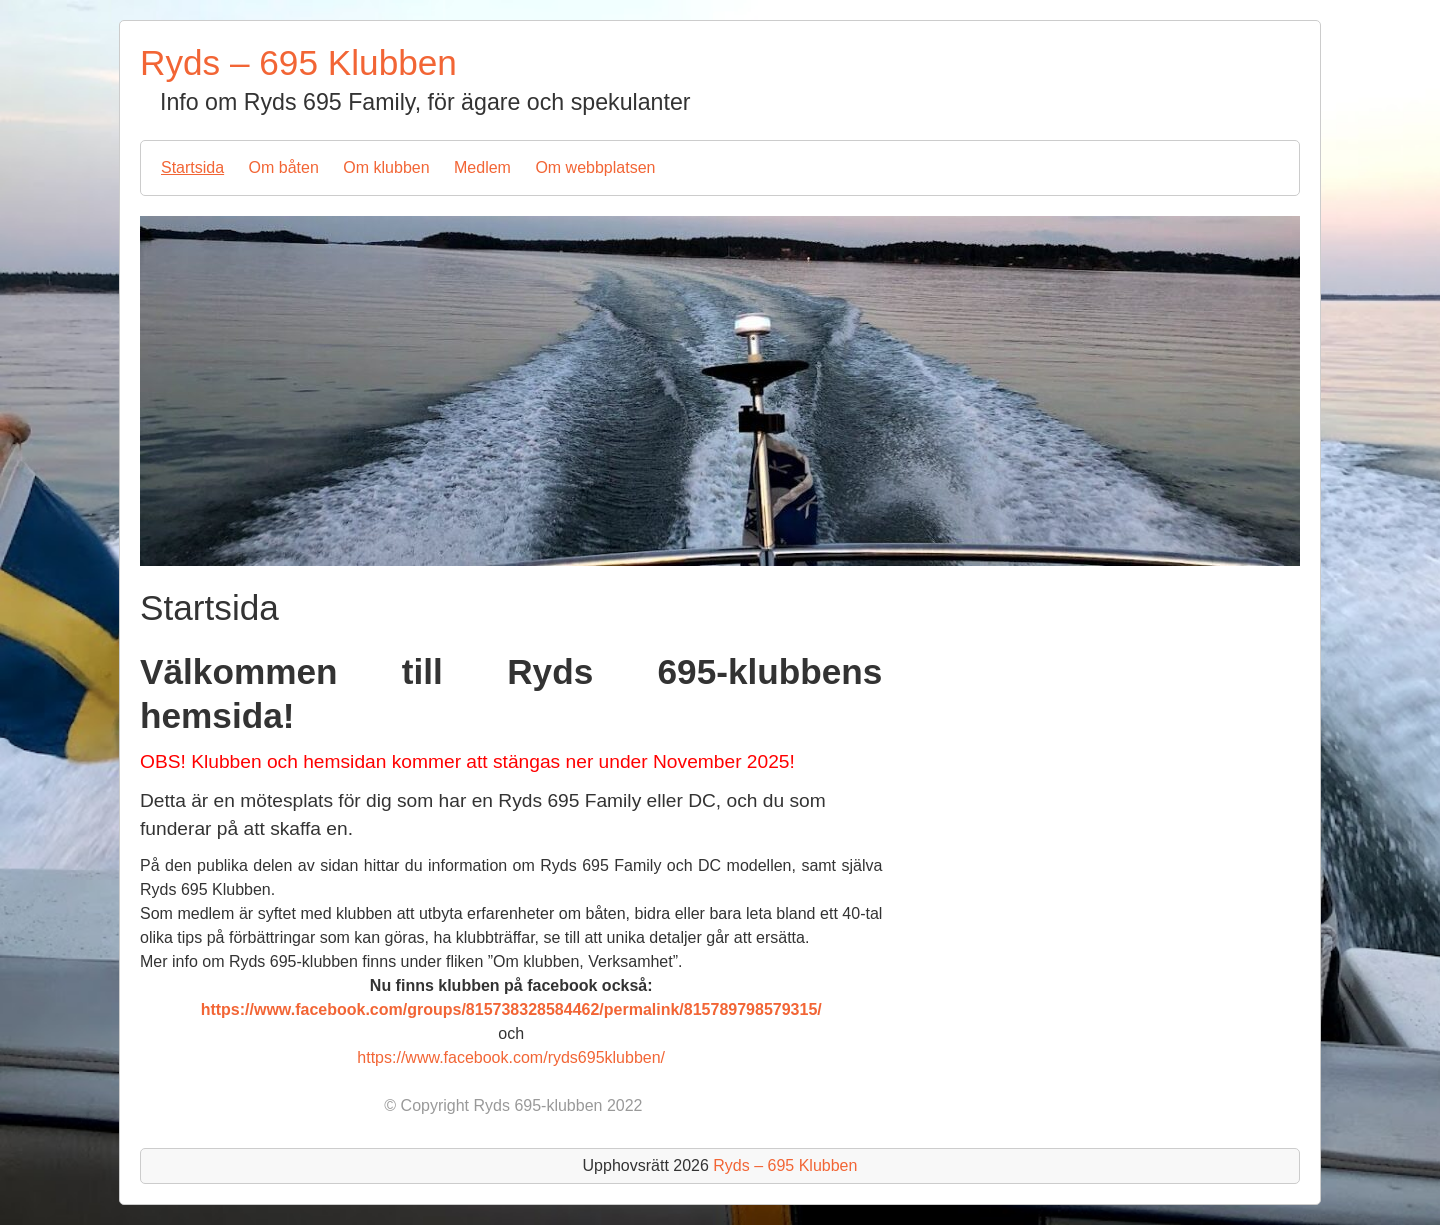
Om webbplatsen (595, 167)
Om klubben (386, 167)
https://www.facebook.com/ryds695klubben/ (511, 1057)
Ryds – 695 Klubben (298, 62)
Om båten (284, 167)
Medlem (482, 167)
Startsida (192, 167)
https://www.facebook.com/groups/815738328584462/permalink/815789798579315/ (511, 1009)
